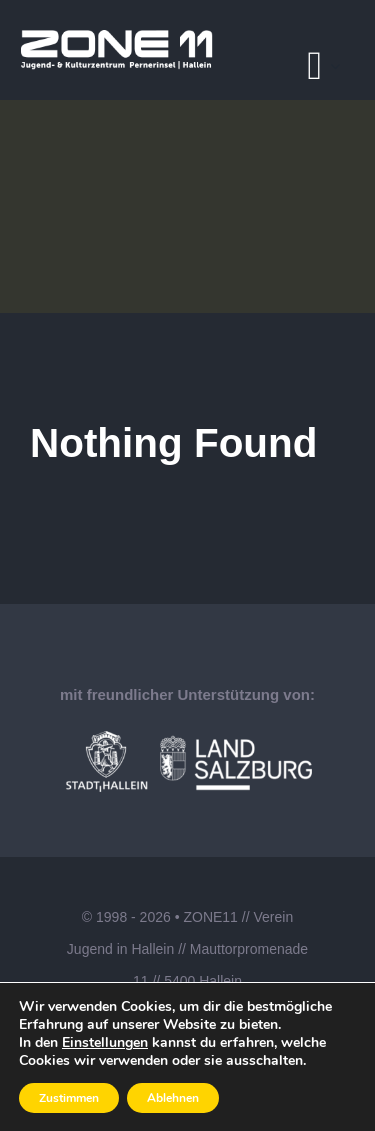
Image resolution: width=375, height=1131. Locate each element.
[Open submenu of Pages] (341, 66)
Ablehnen (173, 1098)
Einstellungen (105, 1043)
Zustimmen (69, 1098)
